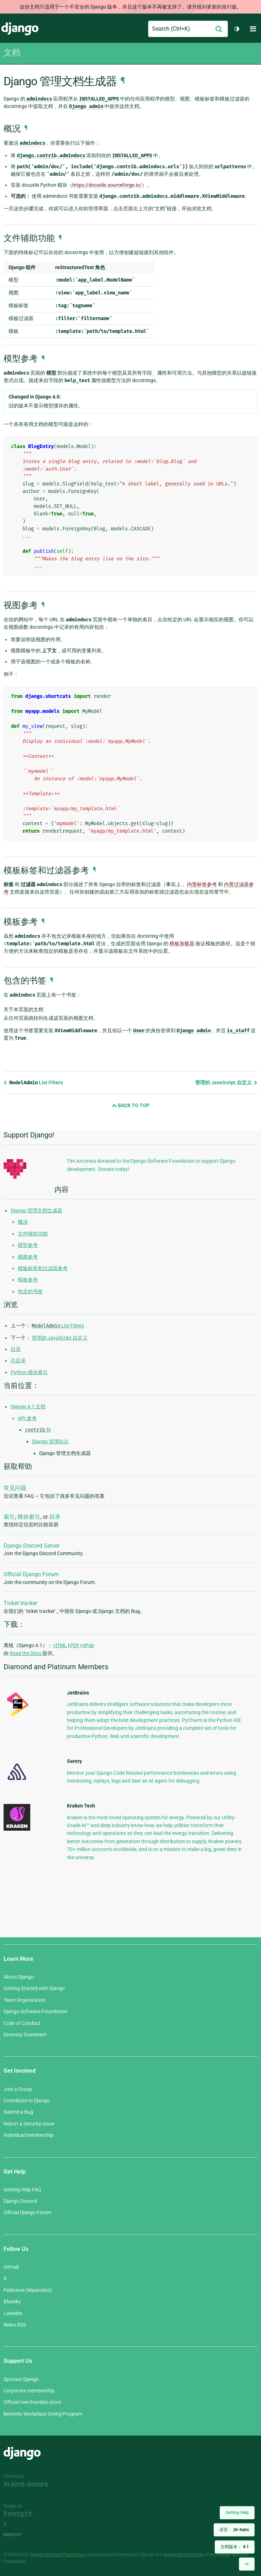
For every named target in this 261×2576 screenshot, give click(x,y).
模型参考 (28, 1245)
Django (19, 28)
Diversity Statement (25, 2034)
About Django (19, 1977)
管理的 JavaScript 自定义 (226, 1082)
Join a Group (18, 2089)
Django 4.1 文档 (28, 1406)
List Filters (33, 1082)
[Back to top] (246, 2564)
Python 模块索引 (29, 1372)
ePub (88, 1645)
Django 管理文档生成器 (36, 1210)
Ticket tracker (20, 1603)
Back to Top (131, 1105)
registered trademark (183, 2554)
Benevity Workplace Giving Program (43, 2414)
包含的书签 (30, 1291)
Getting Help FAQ (22, 2189)
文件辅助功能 (33, 1233)
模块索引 (28, 1516)
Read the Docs (26, 1653)
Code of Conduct (22, 2023)
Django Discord (20, 2201)
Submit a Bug (18, 2112)
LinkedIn (13, 2313)
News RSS (15, 2325)
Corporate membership (29, 2391)
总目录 (18, 1360)
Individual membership (28, 2135)
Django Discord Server (31, 1545)
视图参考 (28, 1257)
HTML (60, 1645)
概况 (23, 1222)
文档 (12, 53)
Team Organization (25, 2000)
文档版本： (234, 2546)
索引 (9, 1516)
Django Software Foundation (35, 2011)
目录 (16, 1349)
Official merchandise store (32, 2402)
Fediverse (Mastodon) (28, 2290)
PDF (74, 1645)
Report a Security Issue (29, 2124)
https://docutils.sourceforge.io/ (107, 185)
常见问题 (15, 1488)
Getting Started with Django (34, 1988)
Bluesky (12, 2301)
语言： (234, 2529)
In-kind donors (26, 2484)
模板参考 (28, 1279)
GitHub (11, 2267)
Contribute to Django (26, 2100)
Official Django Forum (31, 1574)
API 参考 (27, 1418)
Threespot (20, 2514)
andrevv (20, 2534)
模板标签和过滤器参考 (43, 1268)
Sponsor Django (21, 2379)
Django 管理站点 (50, 1441)
